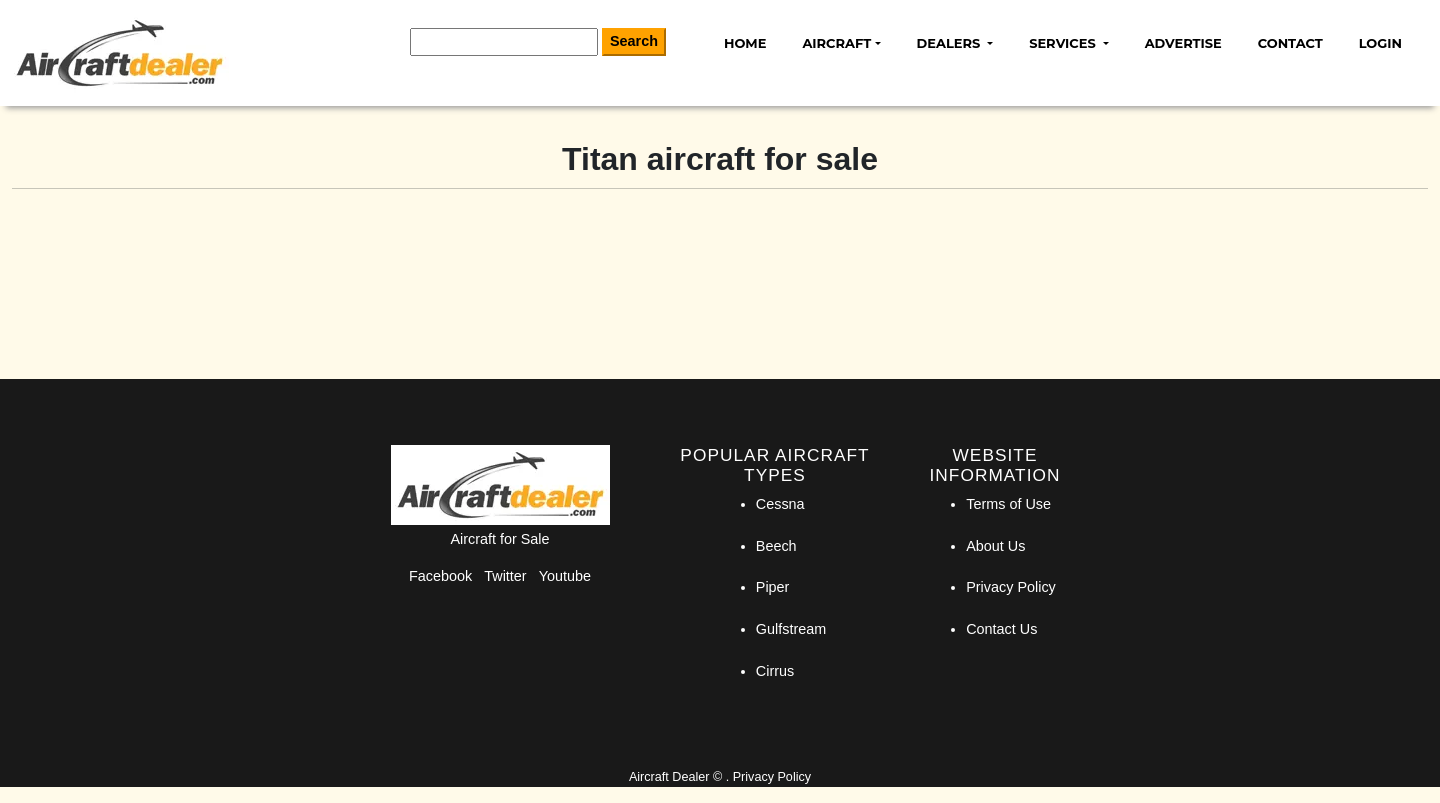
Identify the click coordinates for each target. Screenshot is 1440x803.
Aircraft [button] (836, 43)
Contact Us (1001, 629)
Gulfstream (791, 629)
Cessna (780, 504)
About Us (995, 546)
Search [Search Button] (634, 41)
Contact (1290, 43)
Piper (773, 587)
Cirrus (775, 671)
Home (745, 43)
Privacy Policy (1011, 587)
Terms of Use (1008, 504)
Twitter (505, 576)
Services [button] (1064, 43)
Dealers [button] (950, 43)
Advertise (1183, 43)
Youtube (565, 576)
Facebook (440, 576)
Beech (776, 546)
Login (1380, 43)
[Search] (504, 42)
